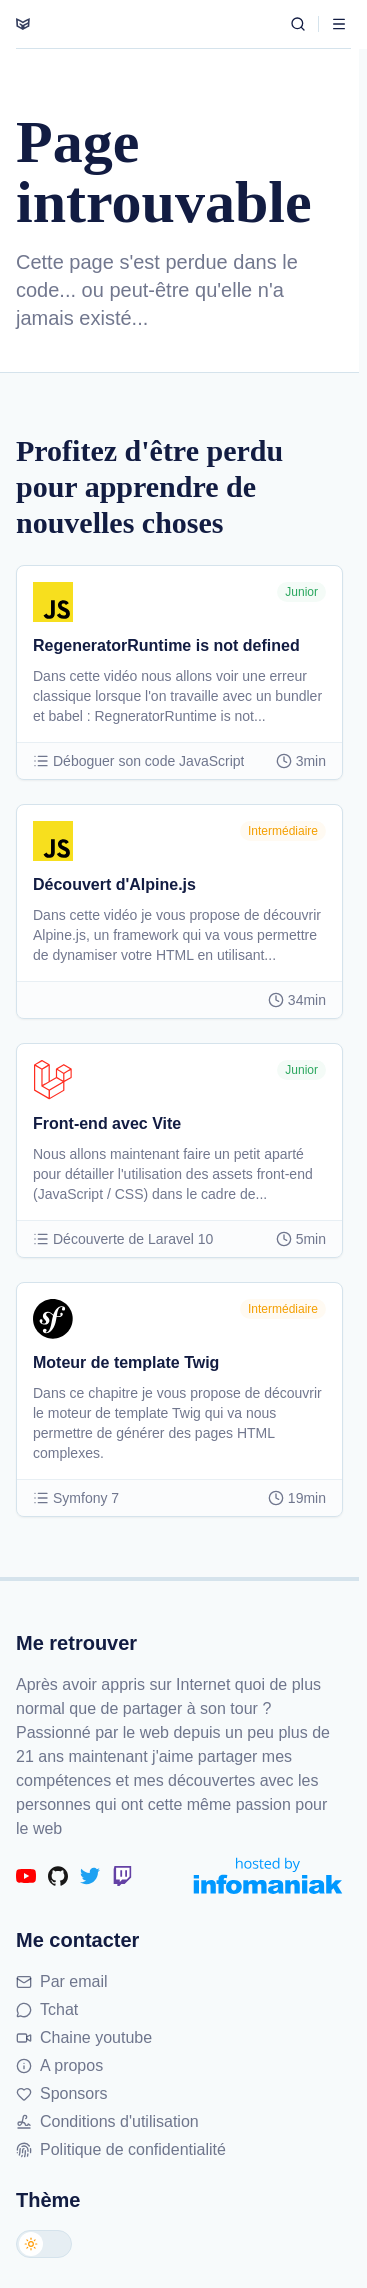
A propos (59, 2065)
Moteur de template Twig (126, 1362)
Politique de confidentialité (121, 2149)
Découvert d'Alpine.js (114, 884)
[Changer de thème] (44, 2244)
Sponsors (62, 2093)
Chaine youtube (84, 2037)
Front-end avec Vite (107, 1123)
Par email (62, 1981)
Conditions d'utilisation (107, 2121)
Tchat (47, 2009)
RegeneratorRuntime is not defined (166, 645)
